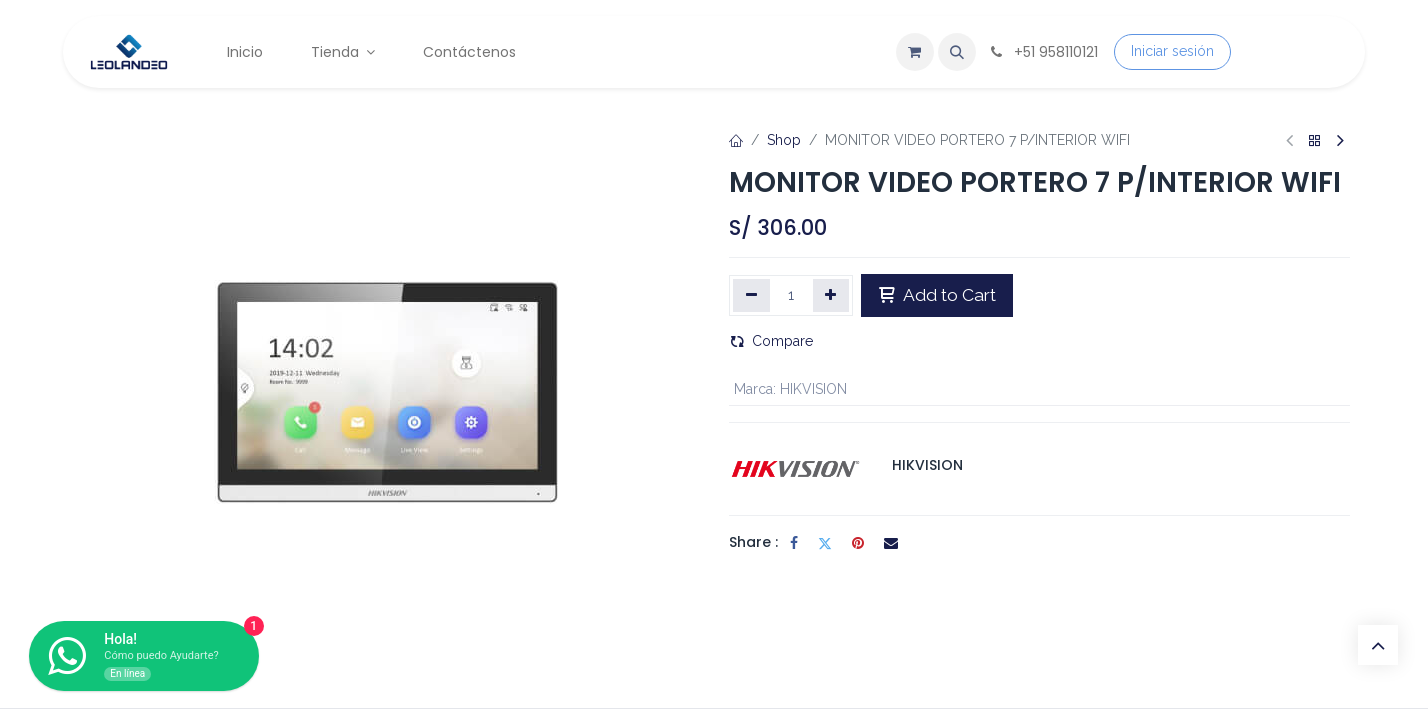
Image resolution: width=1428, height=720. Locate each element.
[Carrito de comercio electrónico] (915, 52)
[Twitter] (825, 543)
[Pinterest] (858, 543)
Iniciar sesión (1172, 51)
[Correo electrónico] (891, 543)
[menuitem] (245, 52)
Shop (784, 140)
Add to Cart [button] (937, 295)
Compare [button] (771, 341)
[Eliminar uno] (751, 295)
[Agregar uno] (831, 295)
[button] (957, 52)
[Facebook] (794, 543)
